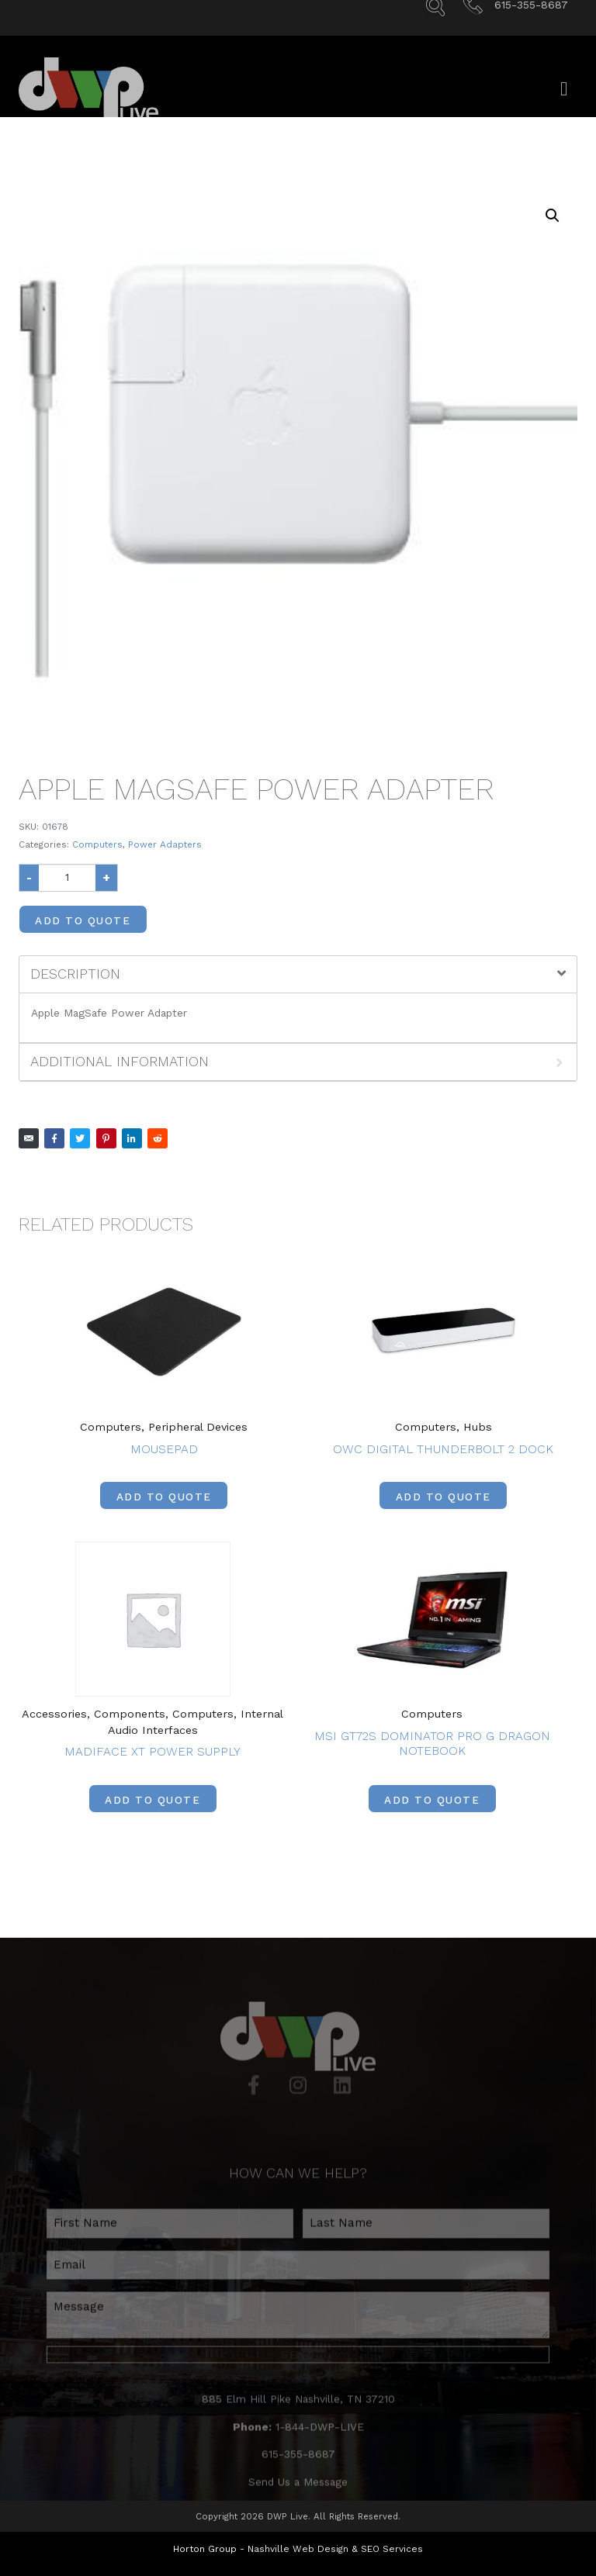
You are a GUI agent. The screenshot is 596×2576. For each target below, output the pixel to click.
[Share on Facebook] (54, 1138)
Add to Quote (82, 920)
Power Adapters (165, 844)
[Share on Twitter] (80, 1138)
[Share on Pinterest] (106, 1138)
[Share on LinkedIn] (132, 1138)
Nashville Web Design (298, 2548)
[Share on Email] (29, 1138)
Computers (97, 844)
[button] (553, 216)
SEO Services (392, 2548)
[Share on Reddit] (157, 1138)
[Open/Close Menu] (563, 105)
